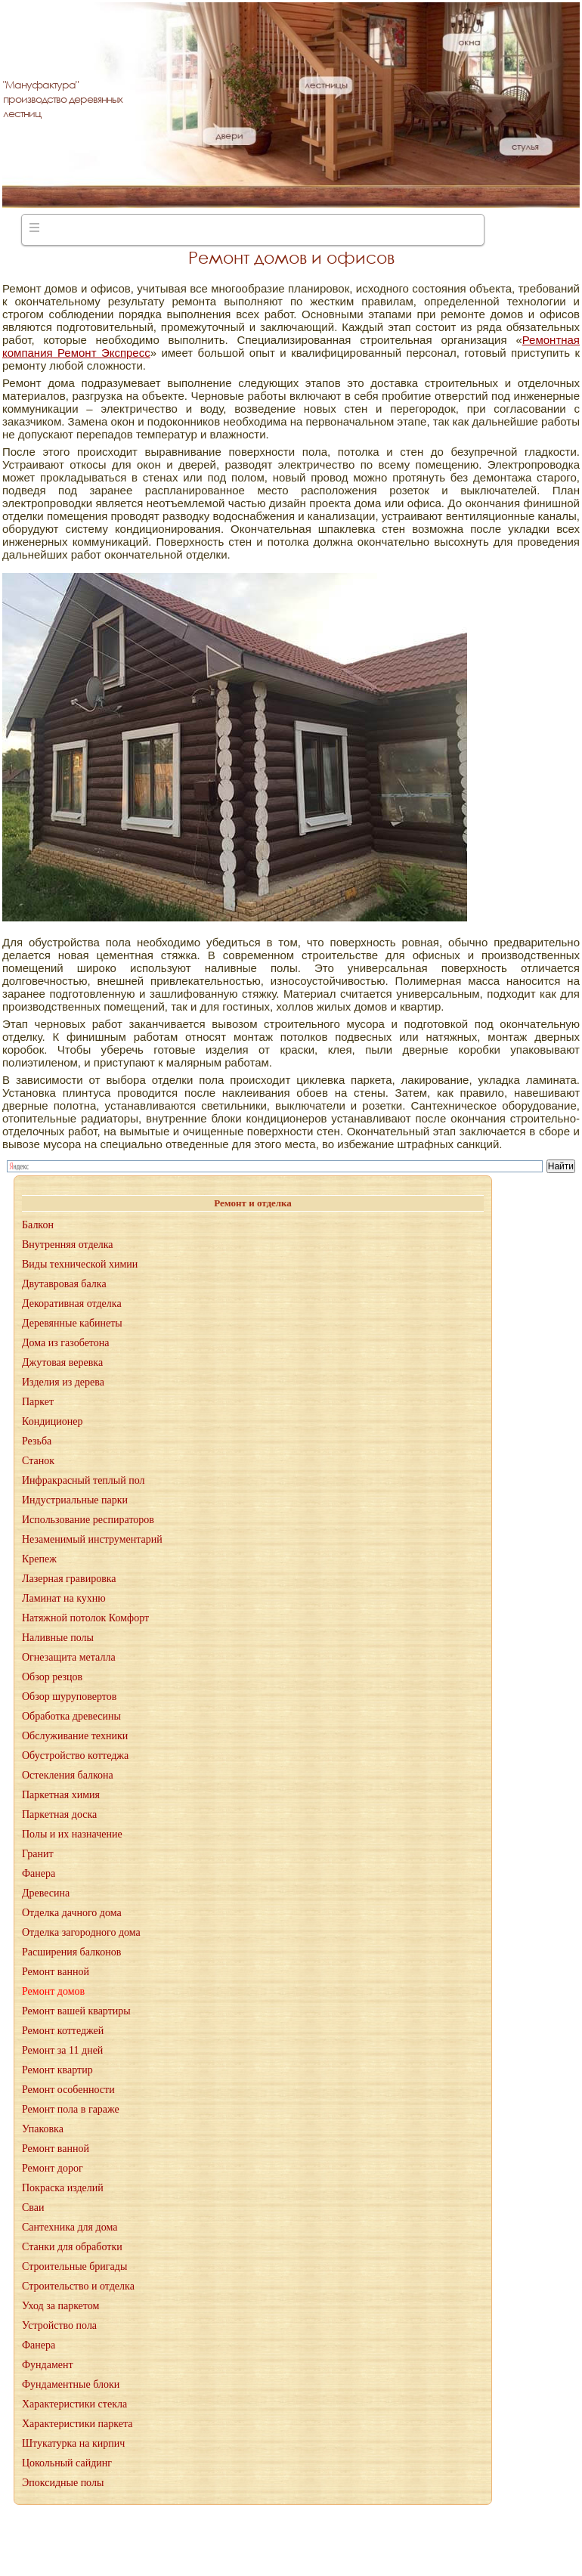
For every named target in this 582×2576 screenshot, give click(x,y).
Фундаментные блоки (70, 2384)
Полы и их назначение (72, 1834)
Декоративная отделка (72, 1303)
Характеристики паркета (77, 2423)
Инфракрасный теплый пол (83, 1480)
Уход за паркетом (60, 2305)
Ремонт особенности (68, 2089)
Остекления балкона (67, 1775)
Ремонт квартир (57, 2070)
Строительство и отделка (78, 2286)
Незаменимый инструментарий (92, 1539)
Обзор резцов (52, 1677)
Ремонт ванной (55, 1971)
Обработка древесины (71, 1716)
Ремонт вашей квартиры (76, 2011)
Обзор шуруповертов (69, 1696)
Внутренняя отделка (67, 1244)
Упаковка (42, 2129)
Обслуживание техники (75, 1736)
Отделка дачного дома (72, 1912)
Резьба (36, 1441)
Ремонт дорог (52, 2168)
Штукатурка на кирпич (73, 2443)
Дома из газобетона (65, 1342)
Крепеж (39, 1559)
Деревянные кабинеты (72, 1323)
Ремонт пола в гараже (70, 2109)
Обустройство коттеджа (75, 1755)
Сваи (33, 2207)
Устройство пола (59, 2325)
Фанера (38, 1873)
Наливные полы (58, 1637)
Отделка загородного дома (81, 1932)
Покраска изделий (63, 2188)
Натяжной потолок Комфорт (85, 1618)
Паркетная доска (59, 1814)
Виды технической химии (80, 1264)
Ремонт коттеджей (63, 2030)
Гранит (38, 1853)
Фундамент (47, 2364)
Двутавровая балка (64, 1284)
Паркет (38, 1401)
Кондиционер (52, 1421)
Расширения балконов (71, 1952)
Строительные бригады (74, 2266)
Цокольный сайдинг (67, 2463)
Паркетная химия (61, 1794)
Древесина (46, 1893)
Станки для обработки (72, 2246)
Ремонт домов (53, 1991)
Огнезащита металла (69, 1657)
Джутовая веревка (62, 1362)
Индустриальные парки (75, 1500)
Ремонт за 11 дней (62, 2050)
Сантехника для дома (69, 2227)
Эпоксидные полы (63, 2482)
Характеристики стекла (74, 2404)
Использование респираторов (88, 1519)
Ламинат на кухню (64, 1598)
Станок (38, 1460)
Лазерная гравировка (69, 1578)
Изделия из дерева (63, 1382)
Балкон (38, 1225)
